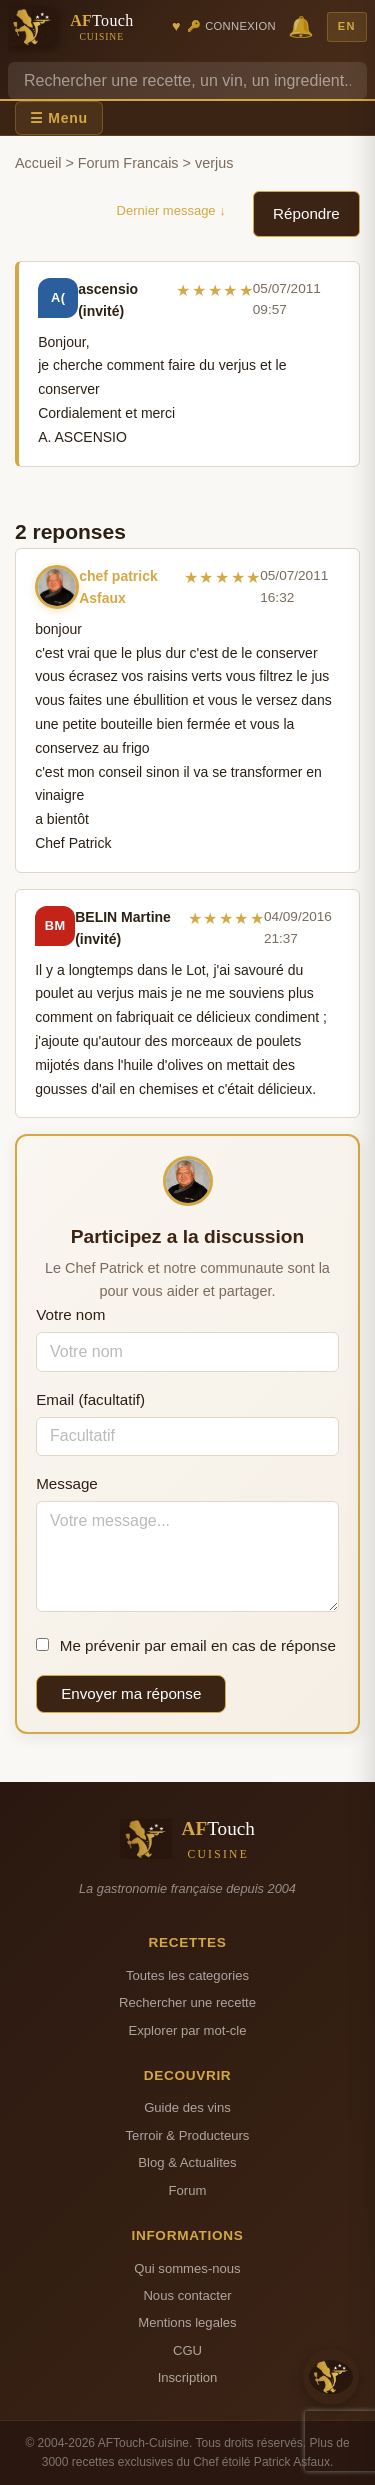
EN (347, 26)
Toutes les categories (187, 1975)
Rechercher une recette (187, 2002)
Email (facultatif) (90, 1399)
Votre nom (70, 1314)
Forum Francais (128, 163)
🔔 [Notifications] (301, 26)
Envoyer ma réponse (131, 1693)
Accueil (38, 163)
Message (67, 1483)
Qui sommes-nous (187, 2268)
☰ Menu (59, 118)
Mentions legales (187, 2322)
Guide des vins (187, 2107)
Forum (188, 2190)
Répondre (306, 213)
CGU (187, 2350)
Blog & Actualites (187, 2162)
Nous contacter (187, 2295)
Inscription (188, 2377)
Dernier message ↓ (171, 210)
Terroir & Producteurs (188, 2135)
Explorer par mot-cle (187, 2030)
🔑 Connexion (231, 26)
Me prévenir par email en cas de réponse (186, 1645)
